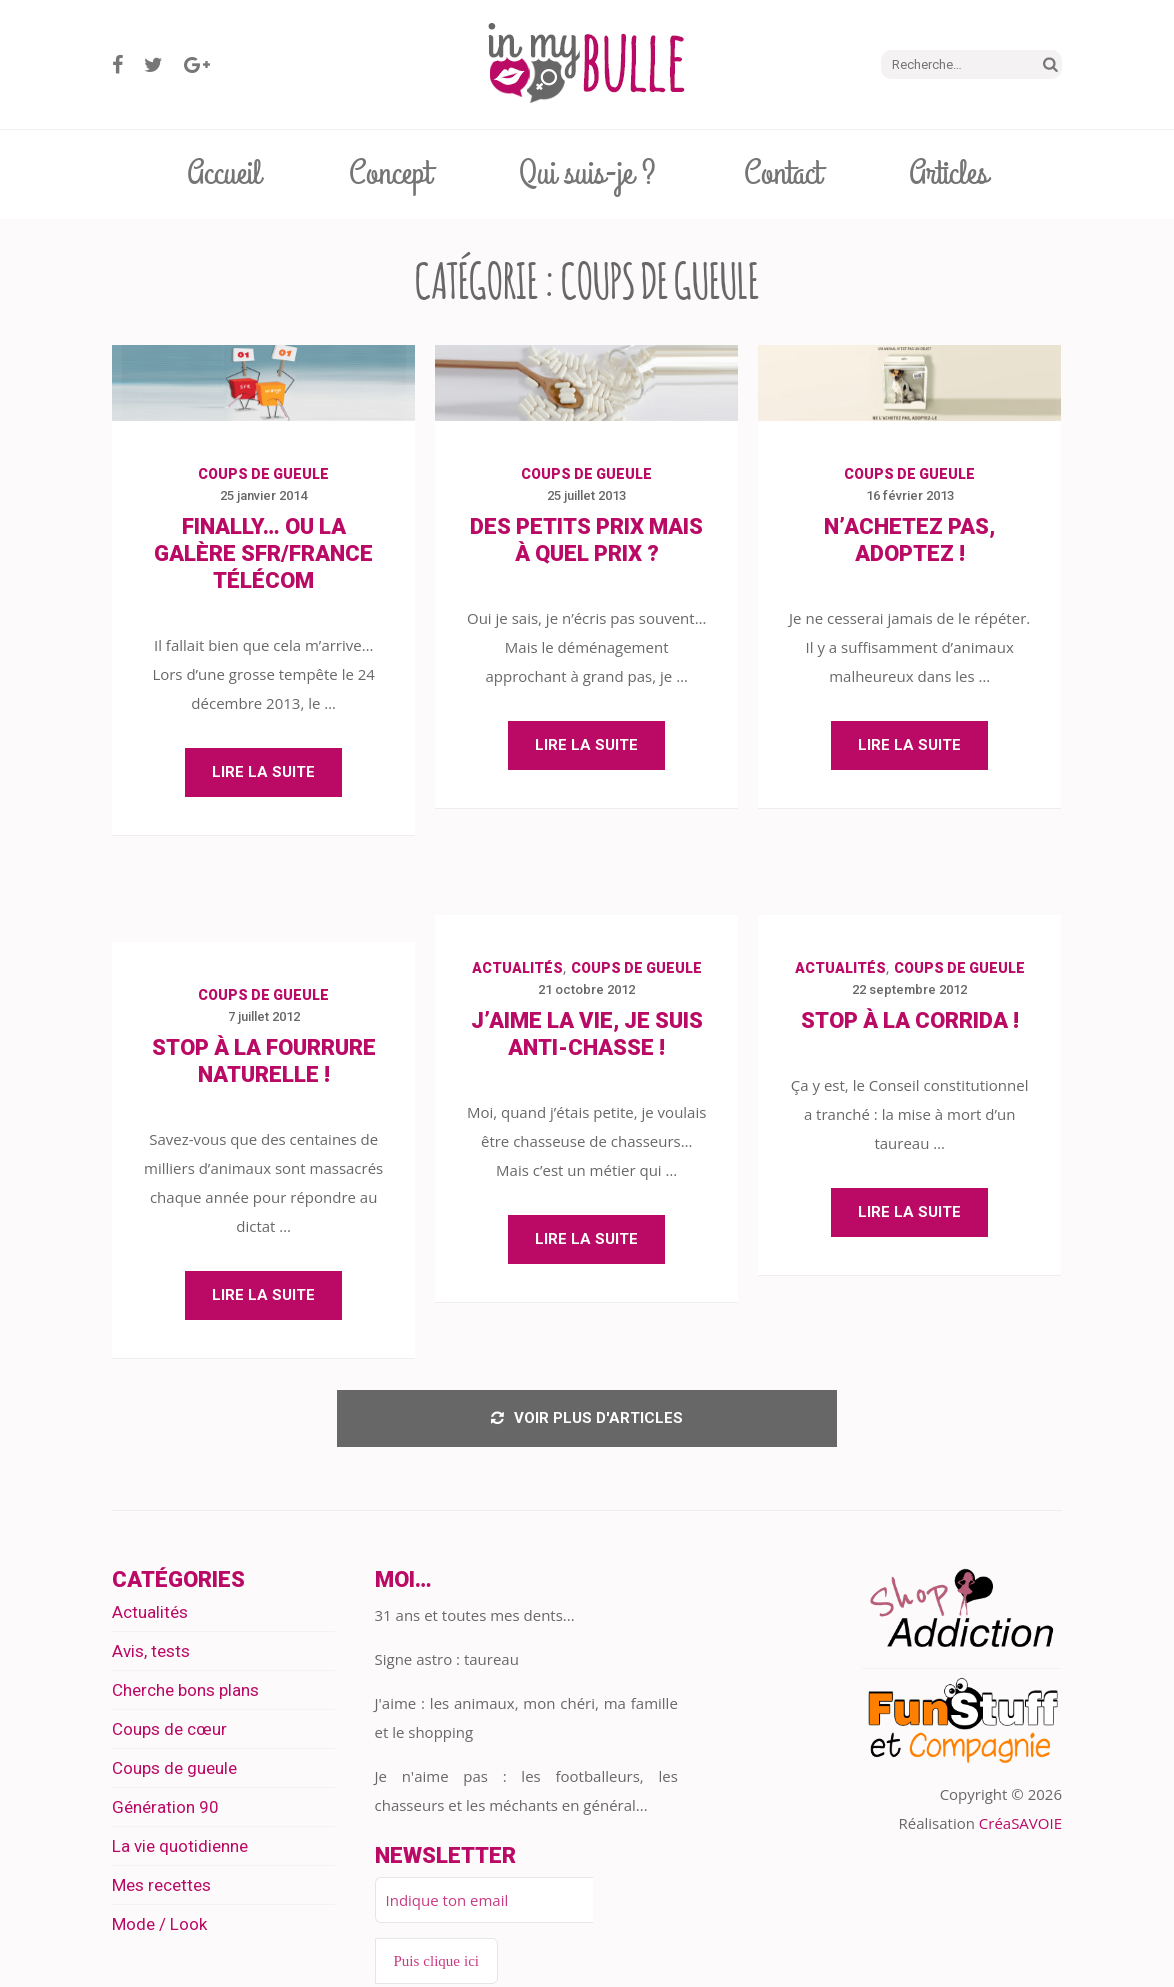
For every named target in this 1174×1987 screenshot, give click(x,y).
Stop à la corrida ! (910, 1020)
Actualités (517, 968)
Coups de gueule (263, 474)
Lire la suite (263, 772)
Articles (948, 174)
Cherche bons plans (185, 1693)
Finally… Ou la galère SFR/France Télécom (263, 553)
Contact (782, 174)
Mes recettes (161, 1888)
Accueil (224, 174)
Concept (390, 174)
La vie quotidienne (180, 1849)
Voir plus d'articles (587, 1420)
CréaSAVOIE (1020, 1826)
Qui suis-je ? (587, 174)
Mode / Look (159, 1927)
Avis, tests (151, 1654)
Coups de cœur (169, 1732)
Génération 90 (165, 1810)
